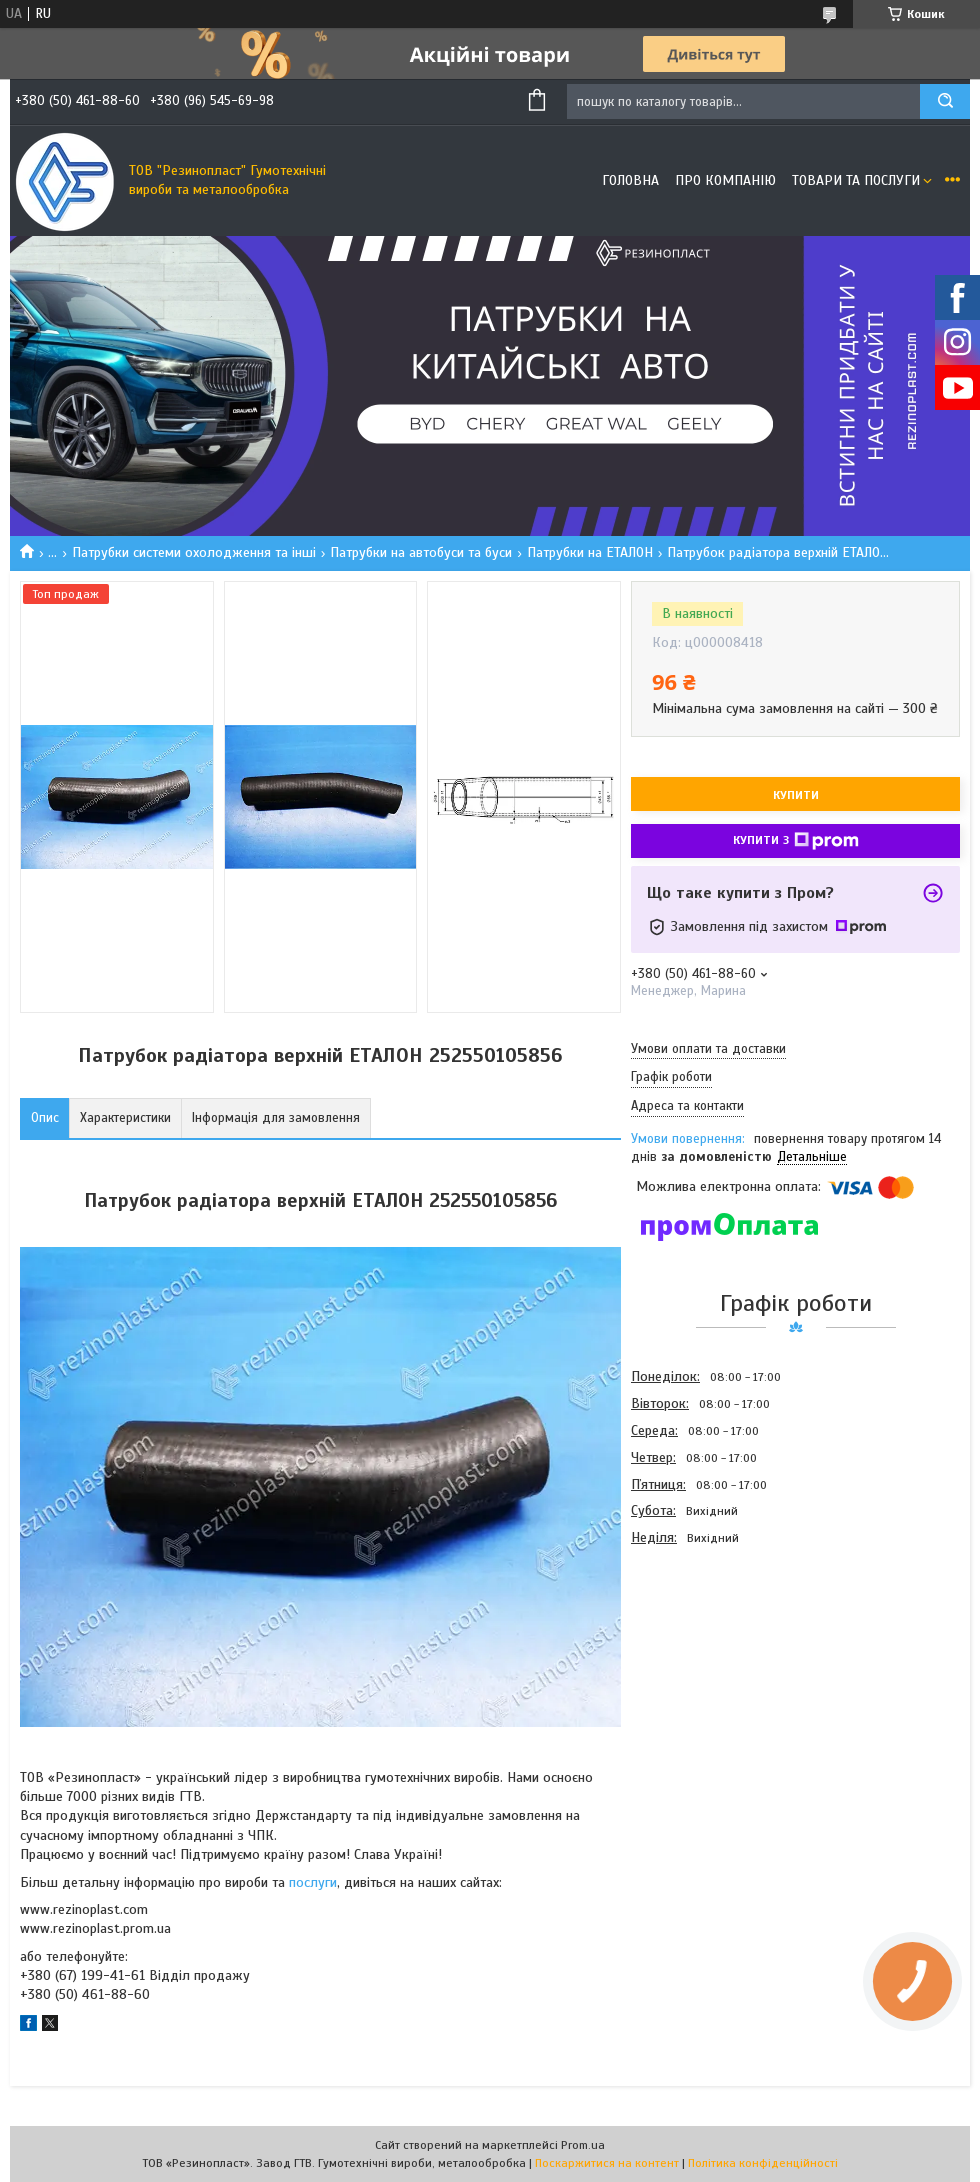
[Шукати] (945, 101)
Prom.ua (583, 2145)
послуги (313, 1882)
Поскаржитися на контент (607, 2163)
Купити (796, 795)
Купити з (796, 841)
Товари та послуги (856, 180)
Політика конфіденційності (763, 2163)
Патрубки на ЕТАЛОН (590, 552)
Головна (630, 180)
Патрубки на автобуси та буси (421, 552)
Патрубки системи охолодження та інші (194, 552)
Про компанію (725, 180)
